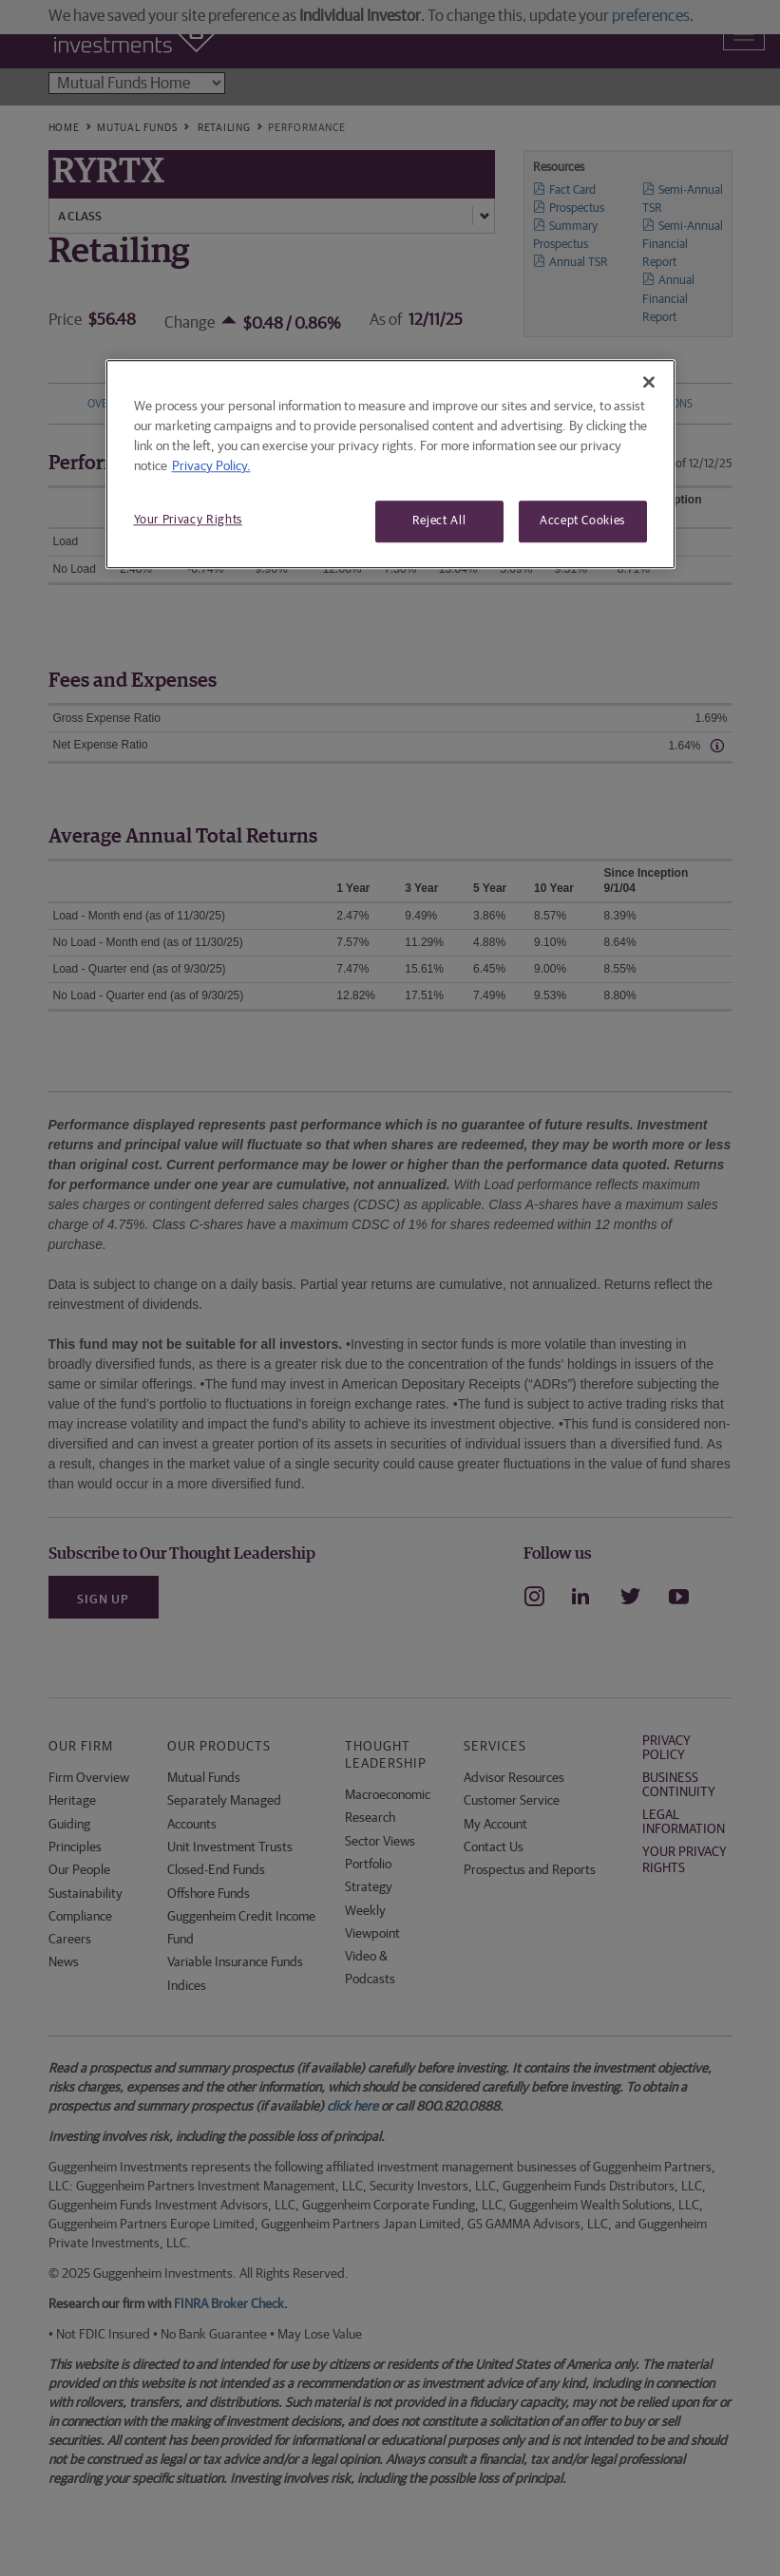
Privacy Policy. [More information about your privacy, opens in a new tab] (211, 466)
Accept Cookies (582, 521)
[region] (390, 464)
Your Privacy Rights (188, 520)
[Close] (649, 382)
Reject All (439, 521)
